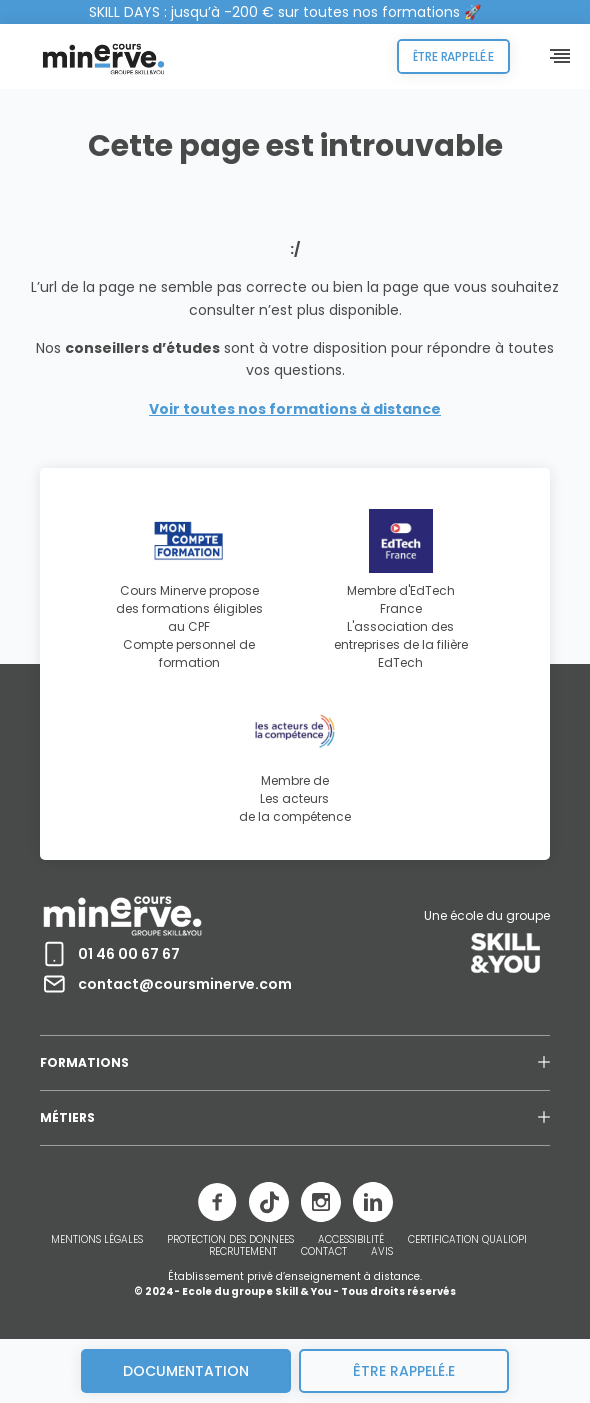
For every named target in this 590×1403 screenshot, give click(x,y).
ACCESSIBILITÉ (351, 1240)
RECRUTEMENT (243, 1252)
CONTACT (324, 1252)
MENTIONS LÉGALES (97, 1240)
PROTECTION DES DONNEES (230, 1240)
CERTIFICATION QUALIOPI (467, 1240)
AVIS (382, 1252)
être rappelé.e (404, 1371)
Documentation (186, 1371)
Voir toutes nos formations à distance (295, 409)
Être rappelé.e (453, 56)
